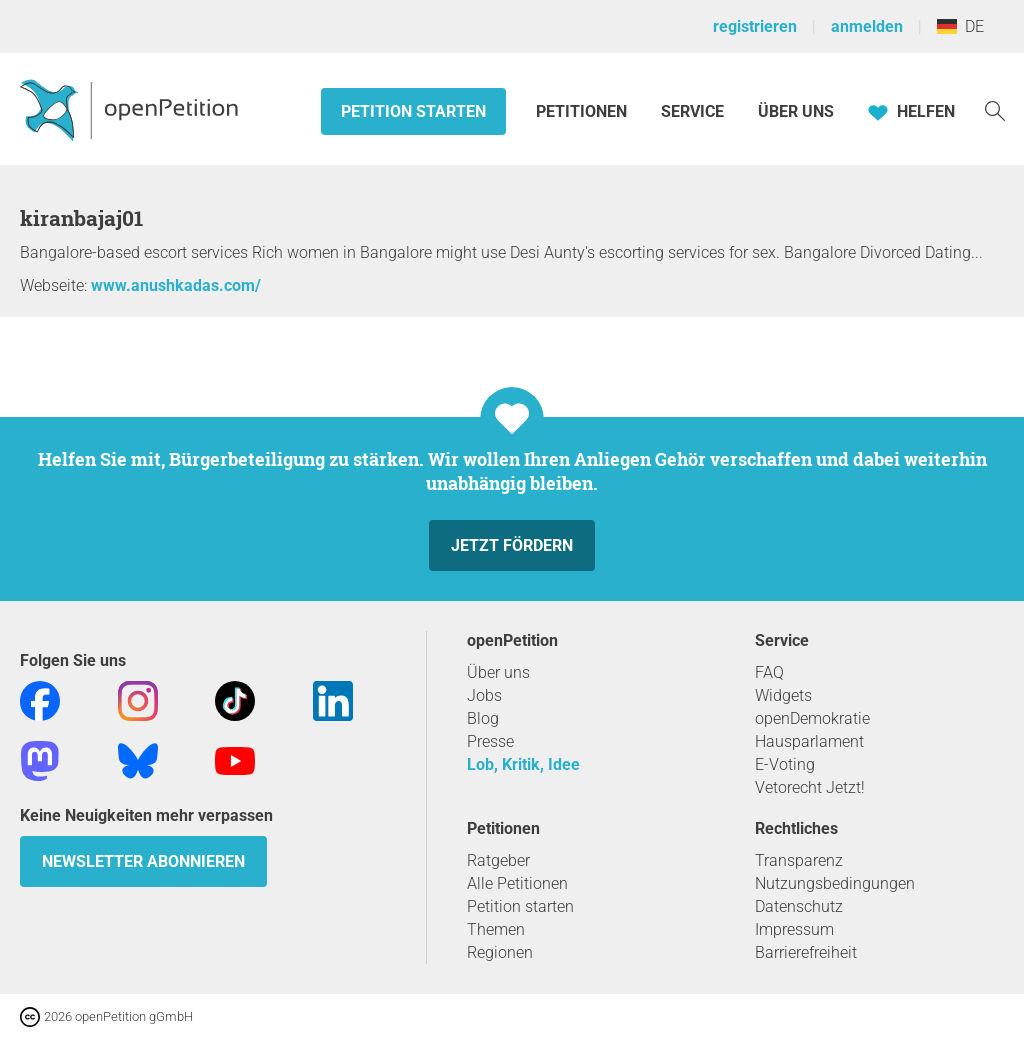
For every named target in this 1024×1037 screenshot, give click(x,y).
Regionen (500, 952)
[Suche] (995, 109)
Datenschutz (799, 906)
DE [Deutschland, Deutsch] (960, 26)
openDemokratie (812, 718)
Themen (496, 929)
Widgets (783, 695)
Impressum (794, 929)
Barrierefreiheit (806, 952)
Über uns (498, 672)
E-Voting (785, 764)
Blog (483, 718)
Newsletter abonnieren (143, 861)
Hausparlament (809, 741)
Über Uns (796, 111)
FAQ (769, 672)
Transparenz (799, 860)
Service (692, 111)
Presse (490, 741)
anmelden (867, 26)
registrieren (755, 26)
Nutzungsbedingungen (835, 883)
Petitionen (583, 111)
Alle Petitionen (517, 883)
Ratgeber (498, 860)
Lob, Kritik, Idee (523, 764)
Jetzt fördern (512, 545)
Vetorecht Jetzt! (810, 787)
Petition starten (413, 111)
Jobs (484, 695)
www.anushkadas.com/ (176, 285)
